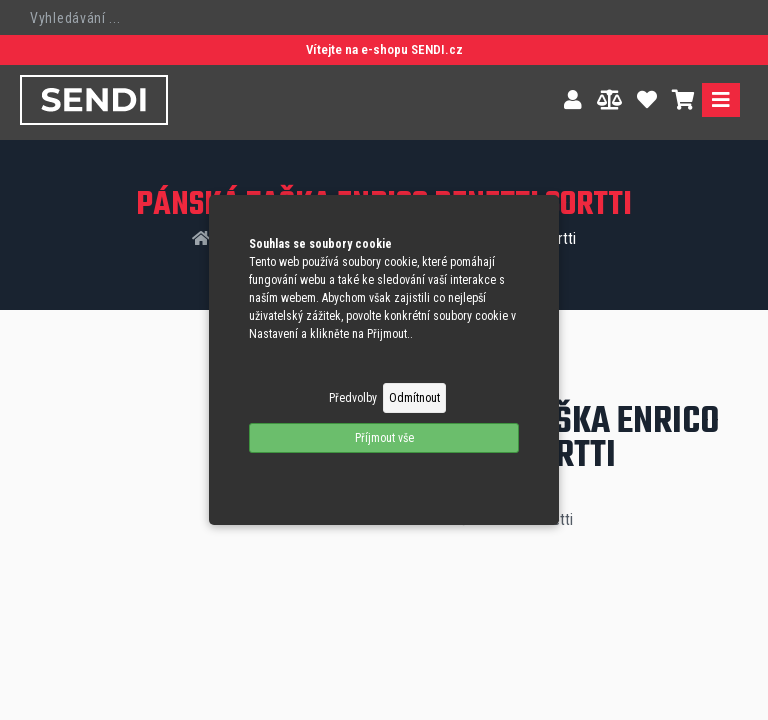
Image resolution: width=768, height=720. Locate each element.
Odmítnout (414, 398)
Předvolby (353, 398)
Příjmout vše (384, 438)
